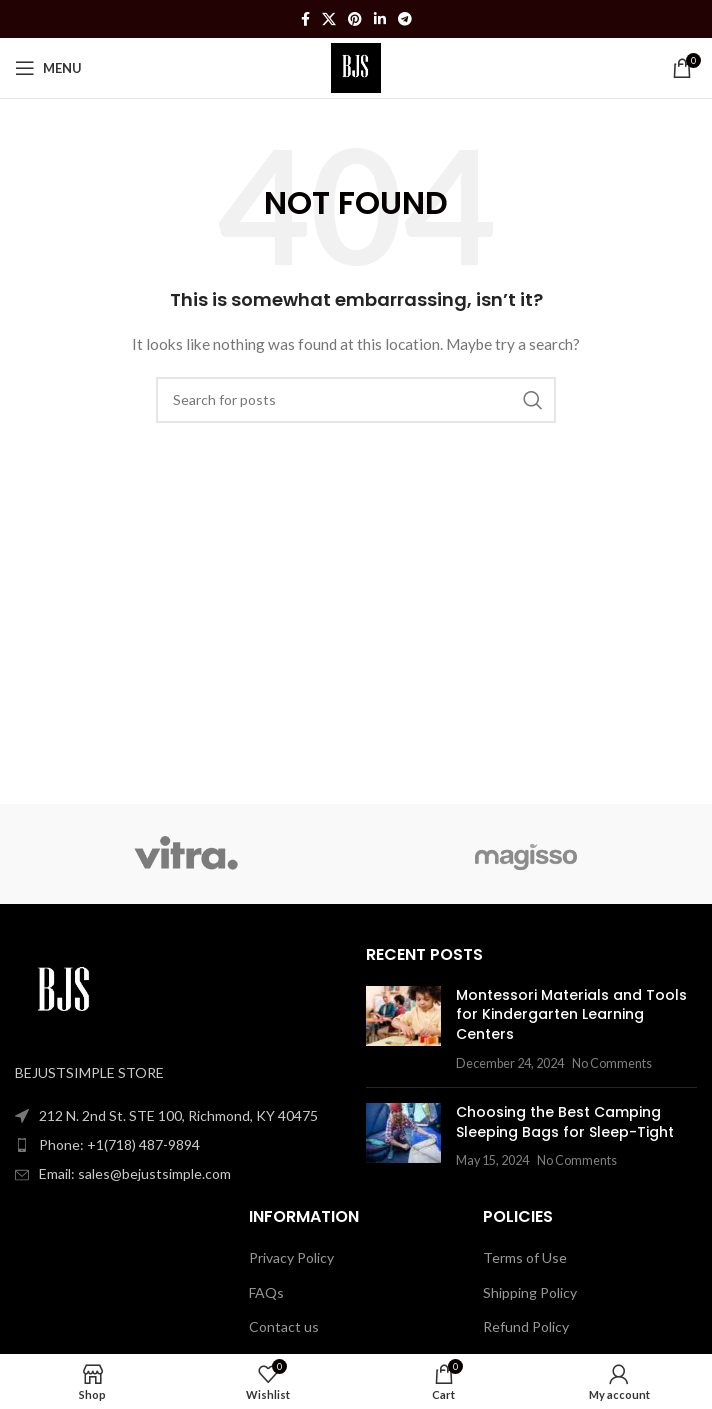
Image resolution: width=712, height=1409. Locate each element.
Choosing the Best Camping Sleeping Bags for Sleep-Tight (565, 1122)
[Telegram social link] (405, 19)
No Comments (612, 1063)
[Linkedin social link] (380, 19)
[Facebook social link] (305, 19)
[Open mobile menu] (48, 68)
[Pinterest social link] (355, 19)
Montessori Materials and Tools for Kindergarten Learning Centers (571, 1014)
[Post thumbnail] (403, 1029)
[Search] (356, 400)
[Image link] (65, 990)
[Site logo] (356, 66)
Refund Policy (526, 1326)
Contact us (284, 1326)
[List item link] (180, 1145)
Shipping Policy (530, 1292)
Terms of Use (525, 1257)
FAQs (266, 1292)
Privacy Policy (291, 1257)
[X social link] (329, 19)
